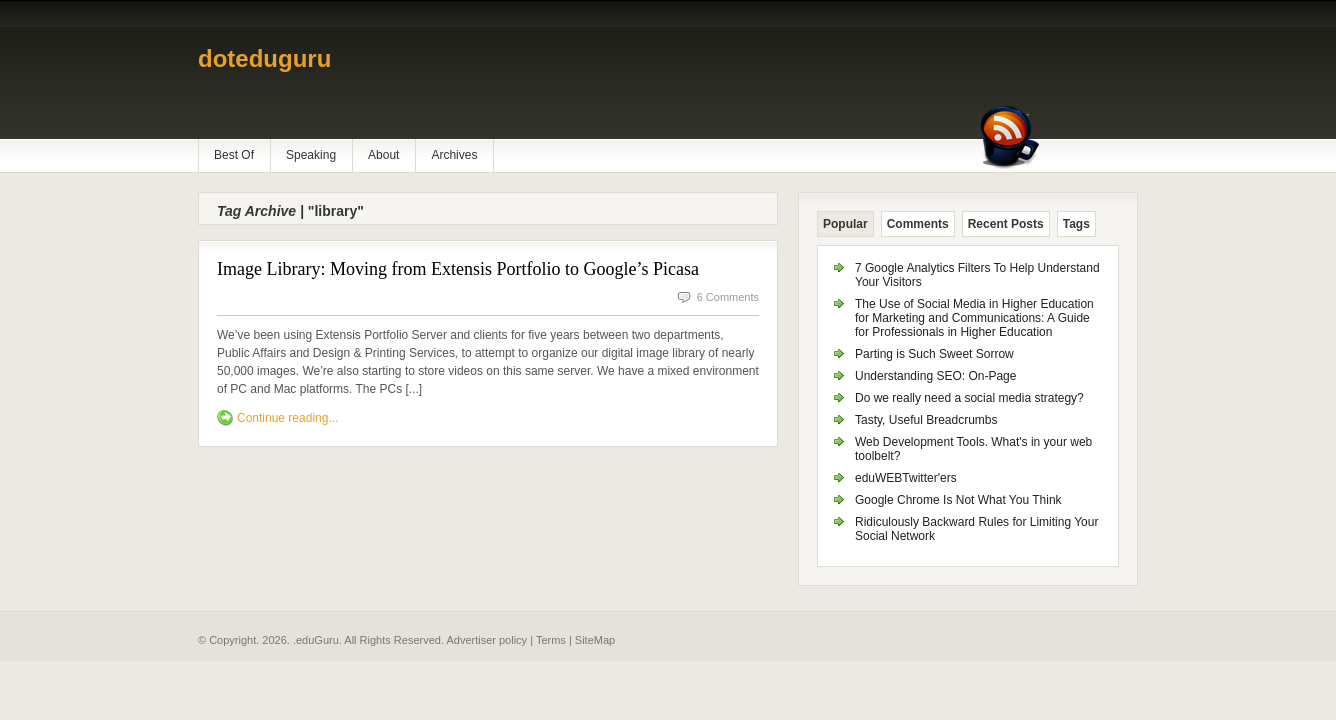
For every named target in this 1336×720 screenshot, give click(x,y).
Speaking (311, 155)
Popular (845, 224)
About (383, 155)
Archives (454, 155)
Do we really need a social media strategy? (969, 398)
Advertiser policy (486, 640)
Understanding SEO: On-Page (935, 376)
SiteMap (595, 640)
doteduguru (264, 58)
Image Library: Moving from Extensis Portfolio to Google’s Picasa (458, 269)
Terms (551, 640)
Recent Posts (1006, 224)
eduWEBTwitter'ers (906, 478)
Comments (918, 224)
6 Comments (728, 297)
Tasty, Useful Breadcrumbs (926, 420)
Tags (1076, 224)
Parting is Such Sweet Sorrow (934, 354)
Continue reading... (287, 418)
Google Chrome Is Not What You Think (958, 500)
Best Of (234, 155)
